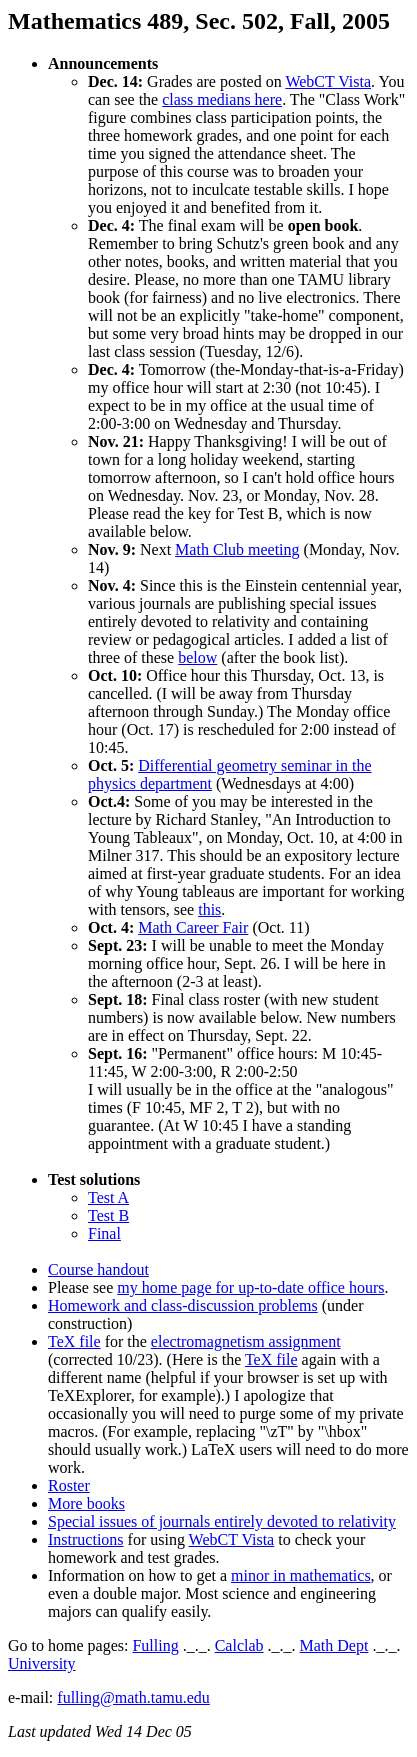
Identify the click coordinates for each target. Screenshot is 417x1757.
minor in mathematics (301, 1575)
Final (104, 1233)
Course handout (98, 1269)
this (209, 909)
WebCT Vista (328, 81)
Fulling (155, 1645)
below (197, 657)
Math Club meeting (237, 549)
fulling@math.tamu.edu (133, 1697)
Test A (108, 1197)
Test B (108, 1215)
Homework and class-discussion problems (183, 1305)
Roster (69, 1485)
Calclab (239, 1645)
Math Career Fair (193, 927)
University (42, 1663)
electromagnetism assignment (246, 1341)
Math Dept (334, 1645)
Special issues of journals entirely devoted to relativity (222, 1521)
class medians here (222, 99)
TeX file (74, 1341)
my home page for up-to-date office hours (250, 1287)
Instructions (86, 1539)
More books (86, 1503)
